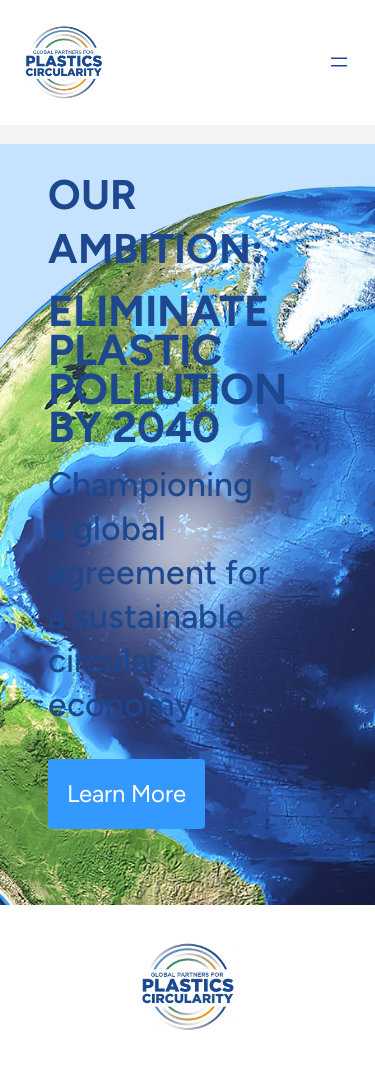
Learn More (126, 793)
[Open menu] (339, 62)
